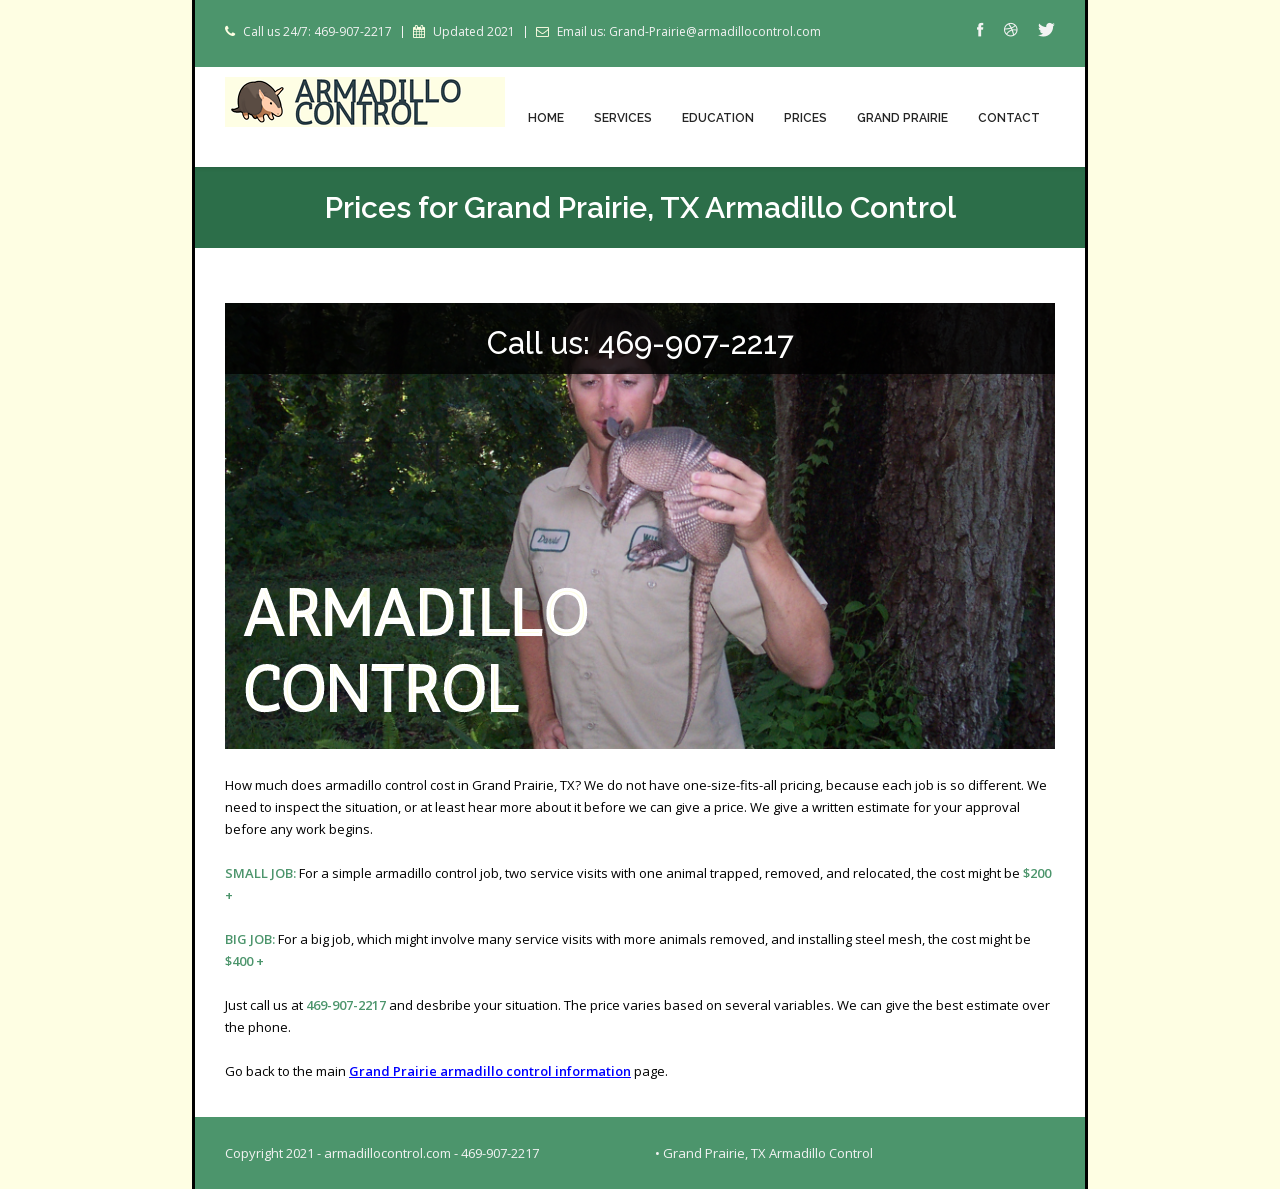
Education (718, 118)
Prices (805, 118)
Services (623, 118)
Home (546, 118)
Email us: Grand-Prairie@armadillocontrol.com (689, 32)
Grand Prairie (902, 118)
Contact (1009, 118)
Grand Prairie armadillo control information (490, 1071)
